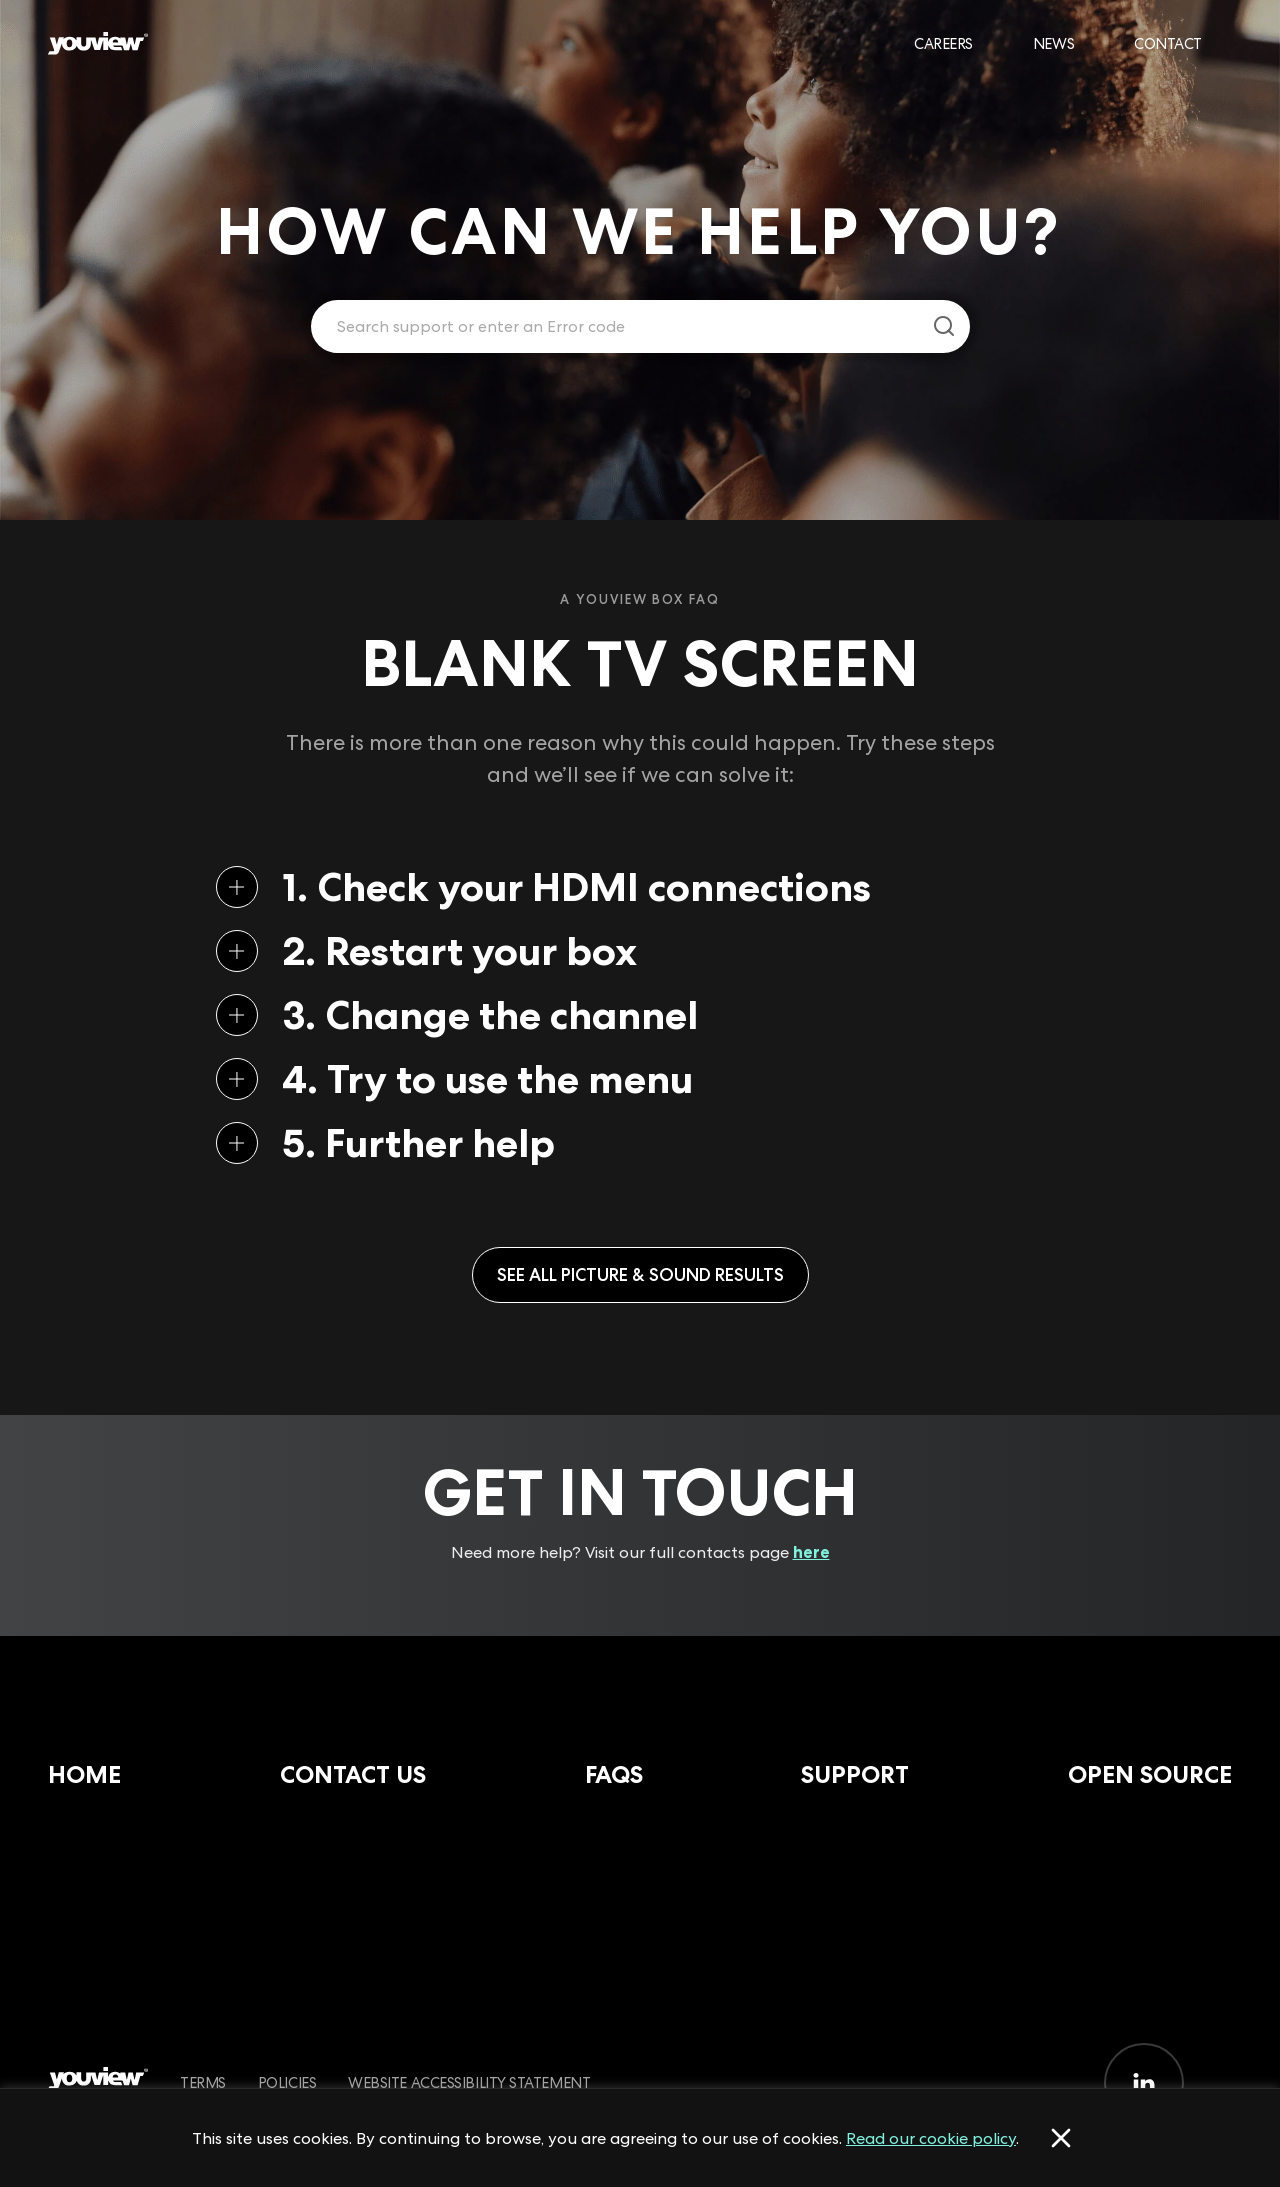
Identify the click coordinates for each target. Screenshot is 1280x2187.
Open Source (1150, 1774)
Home (84, 1774)
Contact (1168, 43)
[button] (608, 887)
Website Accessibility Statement (469, 2082)
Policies (287, 2082)
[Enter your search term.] (615, 327)
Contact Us (353, 1774)
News (1053, 43)
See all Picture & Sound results (640, 1274)
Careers (943, 43)
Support (855, 1774)
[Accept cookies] (1061, 2138)
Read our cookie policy (931, 2138)
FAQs (614, 1774)
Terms (203, 2082)
